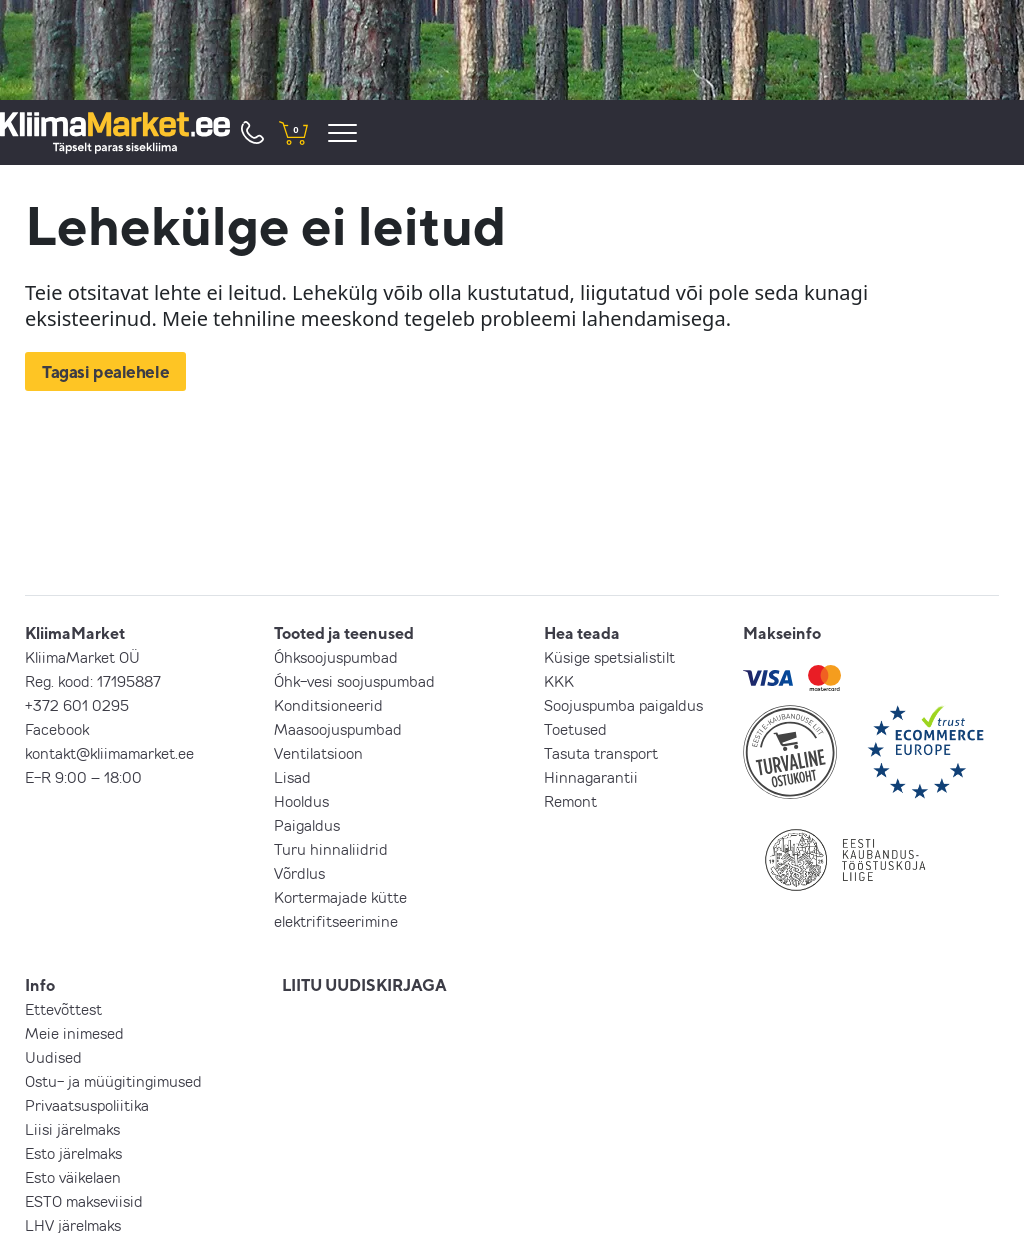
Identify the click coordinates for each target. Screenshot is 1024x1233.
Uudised (53, 1057)
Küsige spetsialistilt (609, 657)
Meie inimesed (74, 1033)
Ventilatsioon (318, 753)
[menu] (345, 132)
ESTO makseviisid (84, 1201)
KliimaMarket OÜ (82, 657)
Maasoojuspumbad (338, 729)
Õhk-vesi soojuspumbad (354, 681)
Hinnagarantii (591, 777)
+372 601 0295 (77, 705)
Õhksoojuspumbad (336, 657)
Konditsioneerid (328, 705)
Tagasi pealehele (105, 371)
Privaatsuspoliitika (87, 1105)
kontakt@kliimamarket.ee (109, 753)
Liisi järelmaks (72, 1129)
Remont (570, 801)
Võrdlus (299, 873)
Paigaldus (307, 825)
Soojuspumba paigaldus (623, 705)
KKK (559, 681)
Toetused (575, 729)
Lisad (292, 777)
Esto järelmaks (73, 1153)
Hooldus (301, 801)
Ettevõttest (63, 1009)
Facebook (57, 729)
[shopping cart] (293, 132)
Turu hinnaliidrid (331, 849)
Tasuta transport (601, 753)
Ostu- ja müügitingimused (113, 1081)
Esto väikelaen (73, 1177)
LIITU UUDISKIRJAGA (364, 985)
